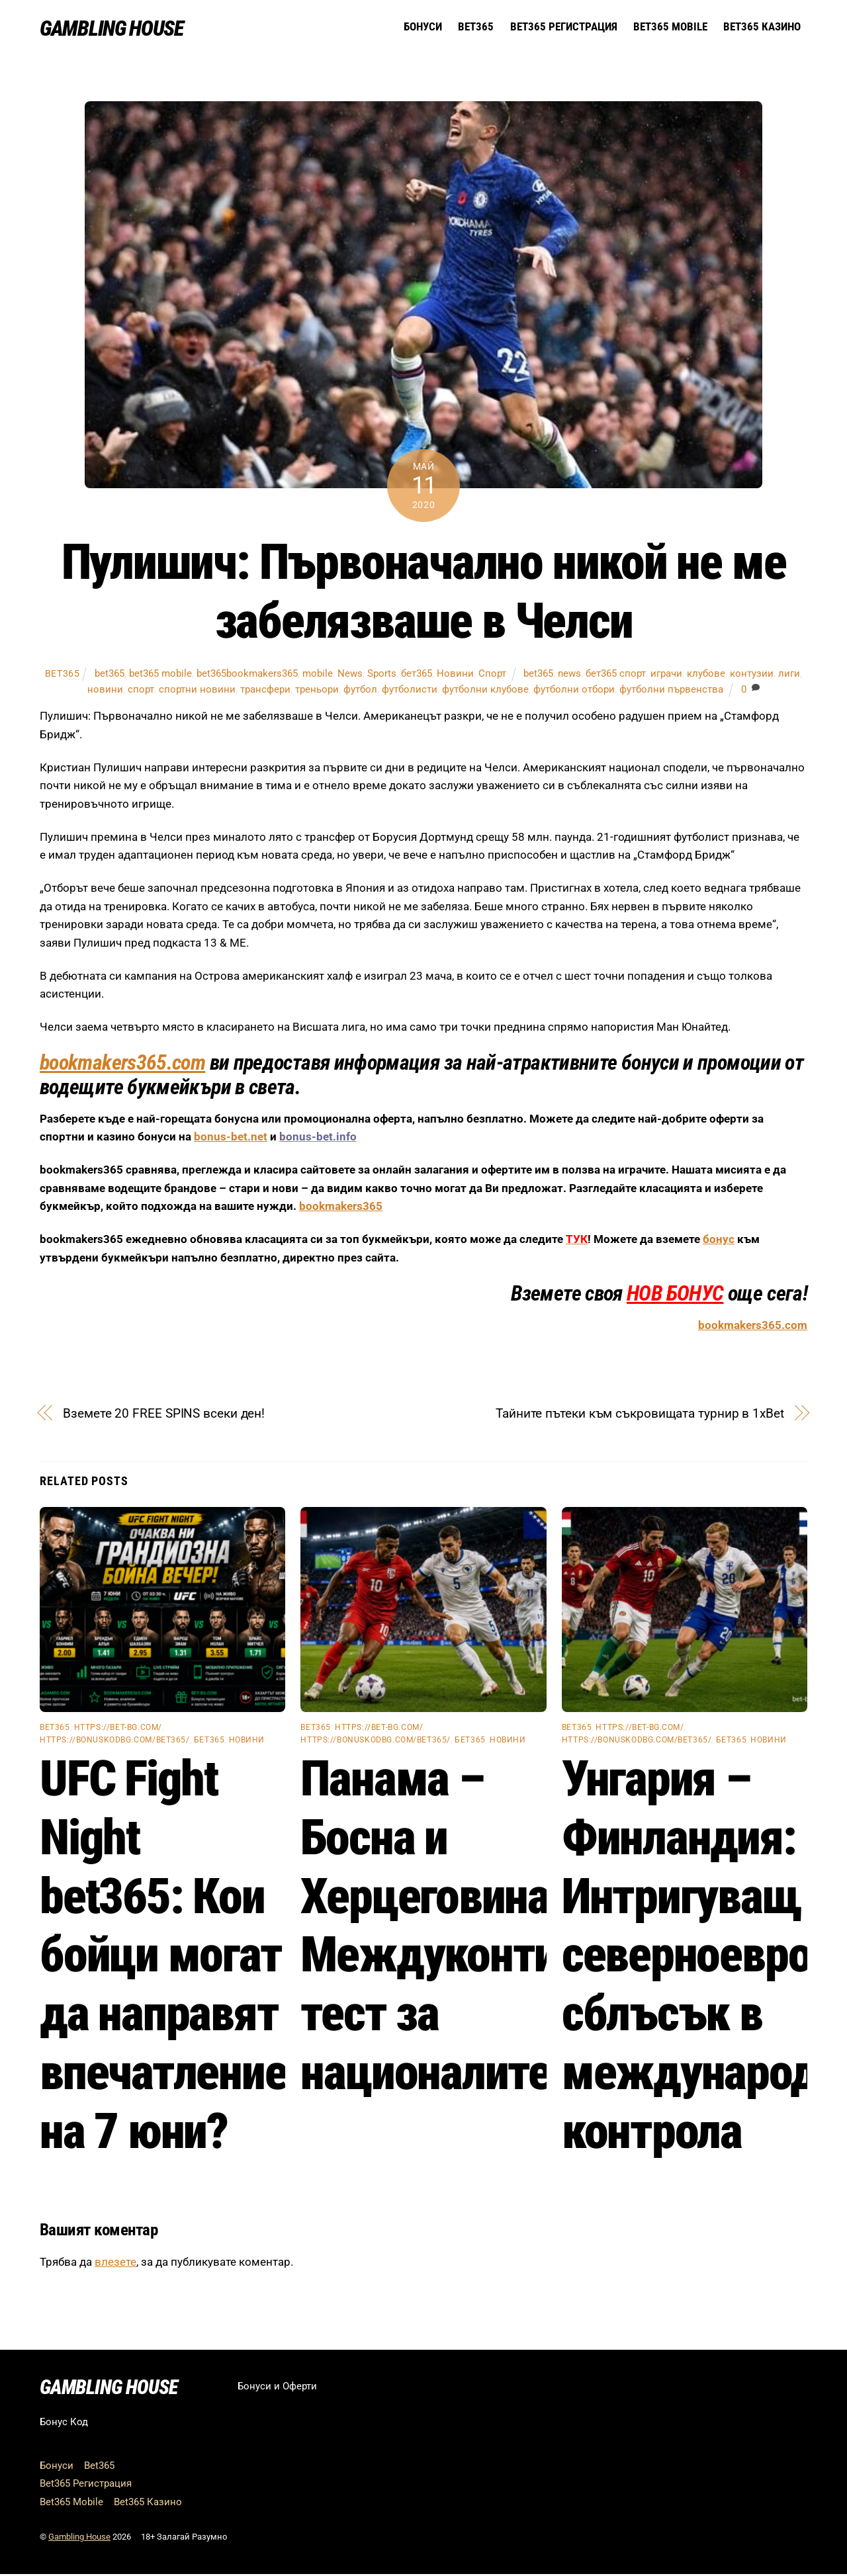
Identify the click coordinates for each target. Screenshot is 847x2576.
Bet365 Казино (762, 27)
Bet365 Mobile (670, 27)
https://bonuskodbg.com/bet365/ (115, 1741)
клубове (706, 675)
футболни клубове (485, 691)
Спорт (492, 675)
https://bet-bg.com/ (118, 1729)
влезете (115, 2263)
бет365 (416, 675)
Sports (381, 675)
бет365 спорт (616, 675)
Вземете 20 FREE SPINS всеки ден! (164, 1415)
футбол (360, 691)
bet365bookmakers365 (247, 675)
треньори (317, 691)
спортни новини (197, 691)
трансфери (265, 691)
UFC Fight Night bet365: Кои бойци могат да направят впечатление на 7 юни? (163, 1956)
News (350, 675)
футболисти (409, 691)
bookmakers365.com (122, 1064)
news (569, 675)
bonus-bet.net (230, 1138)
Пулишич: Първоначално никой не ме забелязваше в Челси (424, 593)
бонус (719, 1241)
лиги (789, 675)
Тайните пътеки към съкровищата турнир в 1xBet (640, 1415)
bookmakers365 (340, 1208)
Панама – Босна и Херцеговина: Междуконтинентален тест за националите (518, 1927)
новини (105, 691)
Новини (455, 675)
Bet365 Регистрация (563, 27)
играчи (666, 675)
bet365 (62, 675)
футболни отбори (574, 691)
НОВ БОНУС (675, 1295)
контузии (752, 675)
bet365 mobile (160, 675)
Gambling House (79, 2539)
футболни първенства (671, 691)
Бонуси (423, 27)
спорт (141, 691)
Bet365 (476, 27)
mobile (317, 675)
